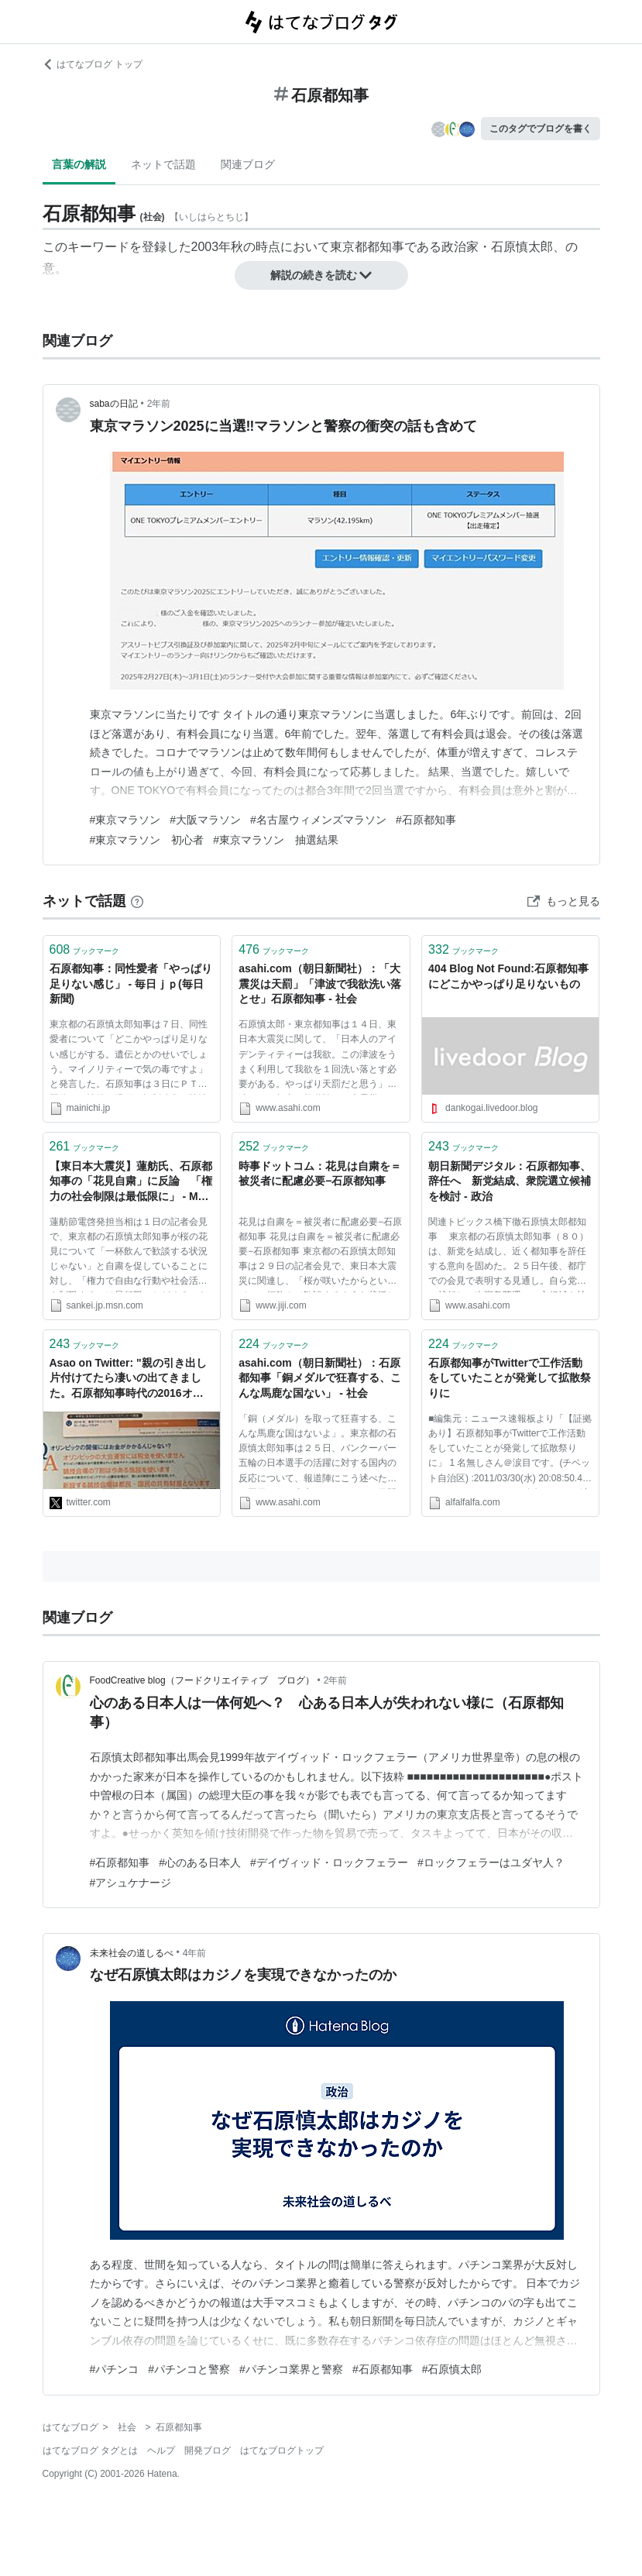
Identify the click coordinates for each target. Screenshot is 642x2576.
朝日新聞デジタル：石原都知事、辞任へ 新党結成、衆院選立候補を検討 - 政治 (509, 1181)
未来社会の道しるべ (131, 1953)
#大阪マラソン (205, 819)
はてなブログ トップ (92, 64)
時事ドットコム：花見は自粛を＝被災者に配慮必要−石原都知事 (320, 1174)
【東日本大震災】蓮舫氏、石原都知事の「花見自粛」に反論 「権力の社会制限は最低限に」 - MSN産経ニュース (132, 1182)
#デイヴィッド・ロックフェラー (329, 1862)
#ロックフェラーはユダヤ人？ (491, 1862)
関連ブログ (248, 164)
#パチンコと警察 (189, 2369)
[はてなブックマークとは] (137, 901)
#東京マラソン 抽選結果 (275, 840)
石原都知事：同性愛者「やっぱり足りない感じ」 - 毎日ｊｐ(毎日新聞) (131, 983)
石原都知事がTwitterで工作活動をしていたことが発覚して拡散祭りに (509, 1378)
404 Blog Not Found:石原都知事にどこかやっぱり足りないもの (508, 976)
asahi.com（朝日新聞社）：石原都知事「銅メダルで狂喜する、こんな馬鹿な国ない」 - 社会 (320, 1378)
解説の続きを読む (321, 275)
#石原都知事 (426, 819)
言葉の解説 (79, 164)
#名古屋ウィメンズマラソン (318, 819)
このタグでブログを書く (540, 128)
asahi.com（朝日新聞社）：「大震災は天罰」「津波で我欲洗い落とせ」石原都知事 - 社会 (320, 983)
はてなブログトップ (282, 2450)
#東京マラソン (125, 819)
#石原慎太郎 (452, 2369)
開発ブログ (207, 2450)
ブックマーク (85, 949)
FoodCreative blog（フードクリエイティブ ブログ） (202, 1680)
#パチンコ (114, 2369)
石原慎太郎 (522, 246)
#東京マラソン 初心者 (147, 840)
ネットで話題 (163, 164)
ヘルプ (161, 2450)
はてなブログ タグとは (90, 2450)
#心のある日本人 (200, 1862)
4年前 (195, 1953)
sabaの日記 (114, 403)
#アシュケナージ (131, 1882)
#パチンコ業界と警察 (291, 2369)
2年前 (159, 403)
